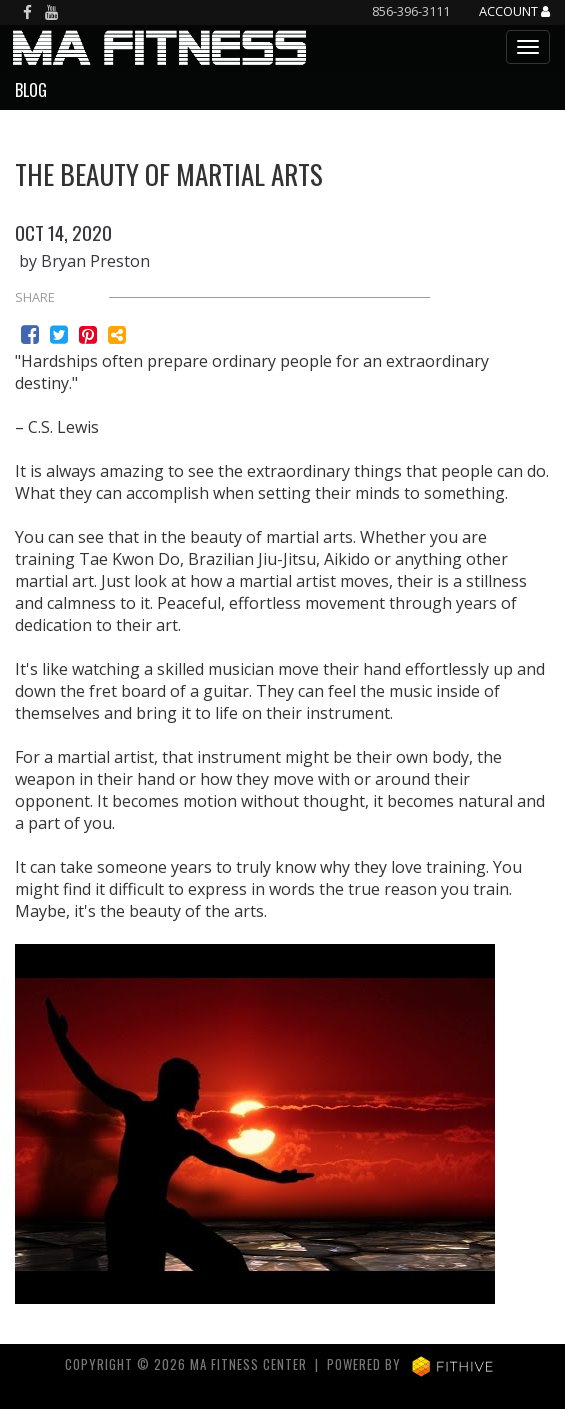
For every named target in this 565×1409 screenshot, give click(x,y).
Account (514, 12)
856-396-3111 (411, 11)
